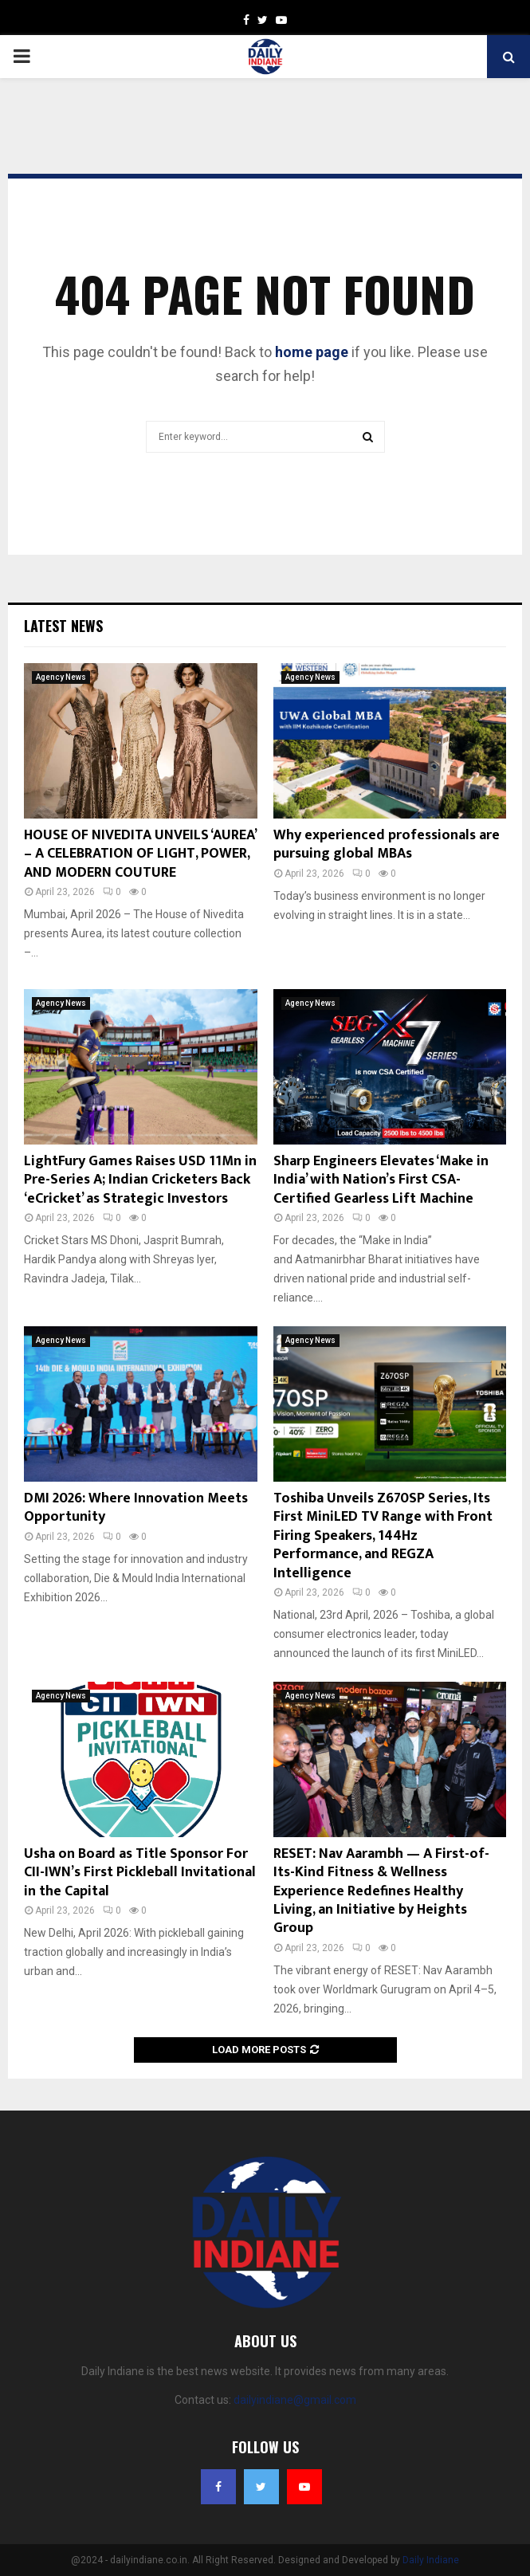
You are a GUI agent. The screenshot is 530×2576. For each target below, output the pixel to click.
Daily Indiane (430, 2560)
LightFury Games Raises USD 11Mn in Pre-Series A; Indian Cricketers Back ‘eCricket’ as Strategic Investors (140, 1180)
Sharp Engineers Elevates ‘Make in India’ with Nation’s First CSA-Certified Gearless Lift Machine (381, 1180)
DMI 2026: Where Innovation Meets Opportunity (136, 1507)
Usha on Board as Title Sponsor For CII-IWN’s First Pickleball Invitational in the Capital (140, 1872)
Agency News (61, 677)
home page (311, 352)
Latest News (63, 625)
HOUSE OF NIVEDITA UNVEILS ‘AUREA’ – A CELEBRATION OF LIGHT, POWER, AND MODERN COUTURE (140, 854)
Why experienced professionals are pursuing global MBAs (386, 844)
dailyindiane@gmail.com (295, 2399)
